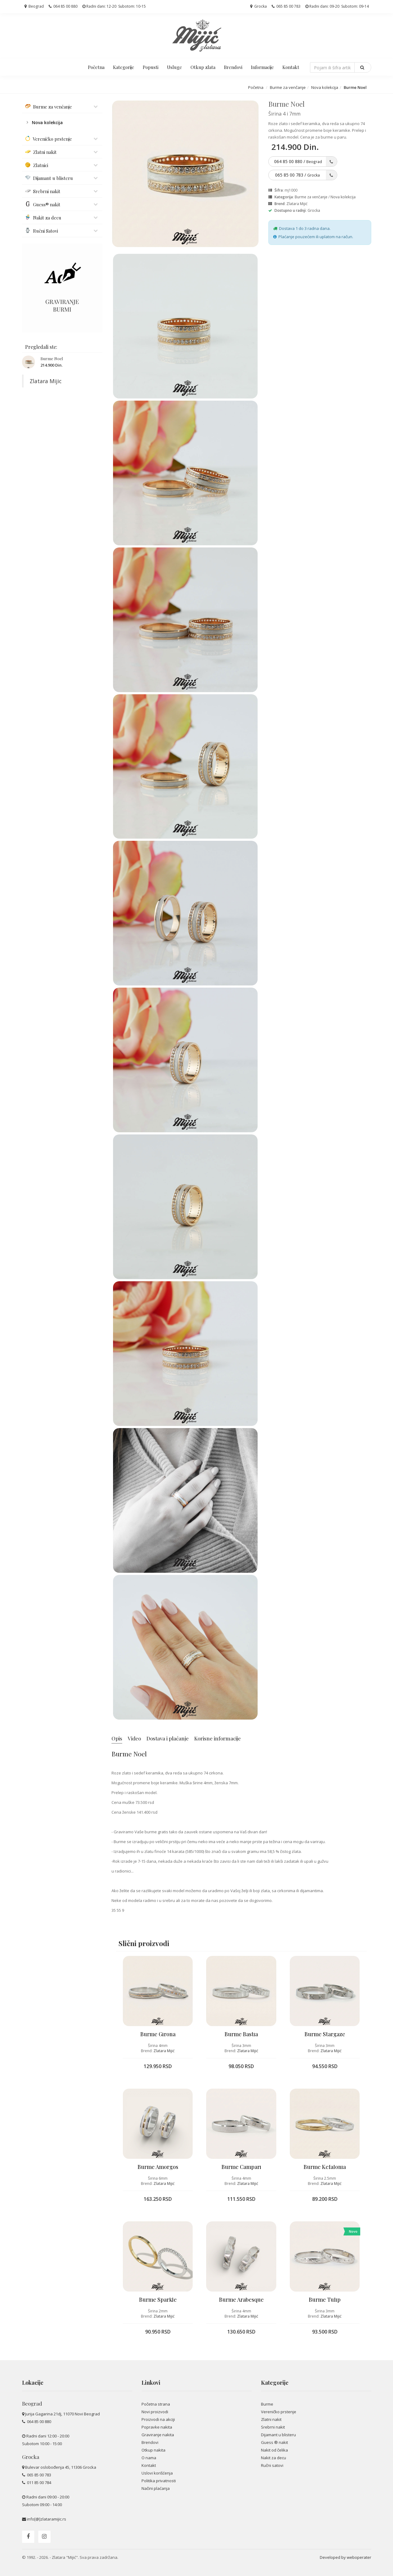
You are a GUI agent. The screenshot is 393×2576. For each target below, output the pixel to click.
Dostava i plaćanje (167, 1738)
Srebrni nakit (273, 2427)
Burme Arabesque (241, 2299)
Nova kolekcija (324, 87)
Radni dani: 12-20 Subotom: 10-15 (114, 6)
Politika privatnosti (159, 2480)
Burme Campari (241, 2166)
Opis (116, 1738)
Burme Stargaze (324, 2034)
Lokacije (32, 2382)
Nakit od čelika (274, 2450)
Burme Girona (158, 2034)
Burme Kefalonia (325, 2166)
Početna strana (156, 2404)
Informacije (262, 67)
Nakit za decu (273, 2457)
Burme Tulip (325, 2299)
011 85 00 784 (38, 2482)
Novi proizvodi (155, 2411)
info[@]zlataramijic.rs (46, 2519)
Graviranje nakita (158, 2434)
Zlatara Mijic (46, 381)
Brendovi (233, 67)
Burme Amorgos (158, 2166)
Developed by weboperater (345, 2557)
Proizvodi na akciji (158, 2419)
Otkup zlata (203, 67)
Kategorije (123, 67)
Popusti (150, 67)
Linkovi (151, 2382)
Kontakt (290, 67)
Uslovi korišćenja (157, 2473)
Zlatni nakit (271, 2419)
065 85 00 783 (286, 6)
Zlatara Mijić (297, 203)
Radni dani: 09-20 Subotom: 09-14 (337, 6)
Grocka (258, 6)
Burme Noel (51, 358)
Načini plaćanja (156, 2488)
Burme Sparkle (158, 2299)
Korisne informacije (217, 1738)
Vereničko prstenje (278, 2411)
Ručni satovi (272, 2465)
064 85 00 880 (63, 6)
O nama (149, 2457)
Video (134, 1738)
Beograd (34, 6)
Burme (267, 2404)
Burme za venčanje (288, 87)
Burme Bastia (241, 2034)
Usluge (174, 67)
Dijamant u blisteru (278, 2434)
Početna (96, 67)
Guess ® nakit (274, 2442)
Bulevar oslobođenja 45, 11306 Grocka (60, 2467)
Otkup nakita (153, 2450)
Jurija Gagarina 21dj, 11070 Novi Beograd (62, 2414)
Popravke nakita (157, 2427)
